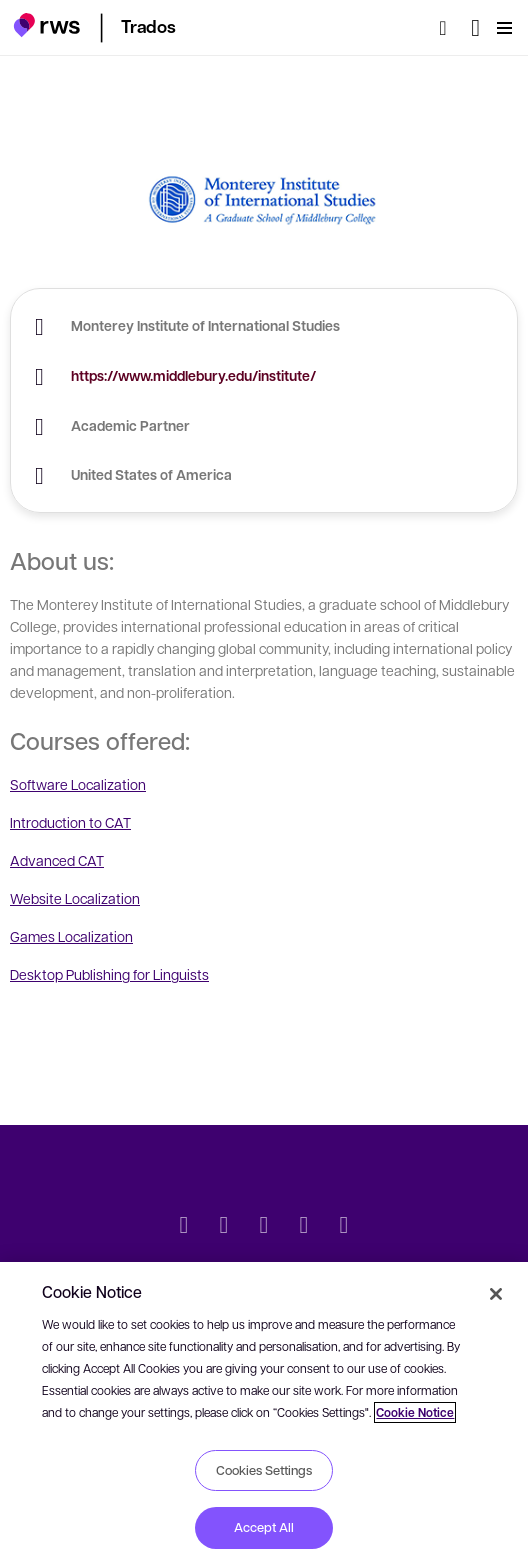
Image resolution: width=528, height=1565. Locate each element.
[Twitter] (184, 1227)
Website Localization (75, 898)
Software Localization (78, 784)
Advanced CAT (57, 860)
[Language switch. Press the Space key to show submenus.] (475, 28)
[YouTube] (304, 1227)
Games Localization (71, 936)
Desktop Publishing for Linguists (109, 974)
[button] (46, 25)
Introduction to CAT (70, 822)
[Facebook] (264, 1227)
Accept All (264, 1527)
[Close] (496, 1294)
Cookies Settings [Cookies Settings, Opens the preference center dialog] (264, 1470)
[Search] (449, 28)
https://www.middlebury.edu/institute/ (193, 375)
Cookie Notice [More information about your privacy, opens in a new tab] (415, 1412)
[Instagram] (344, 1227)
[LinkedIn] (224, 1227)
